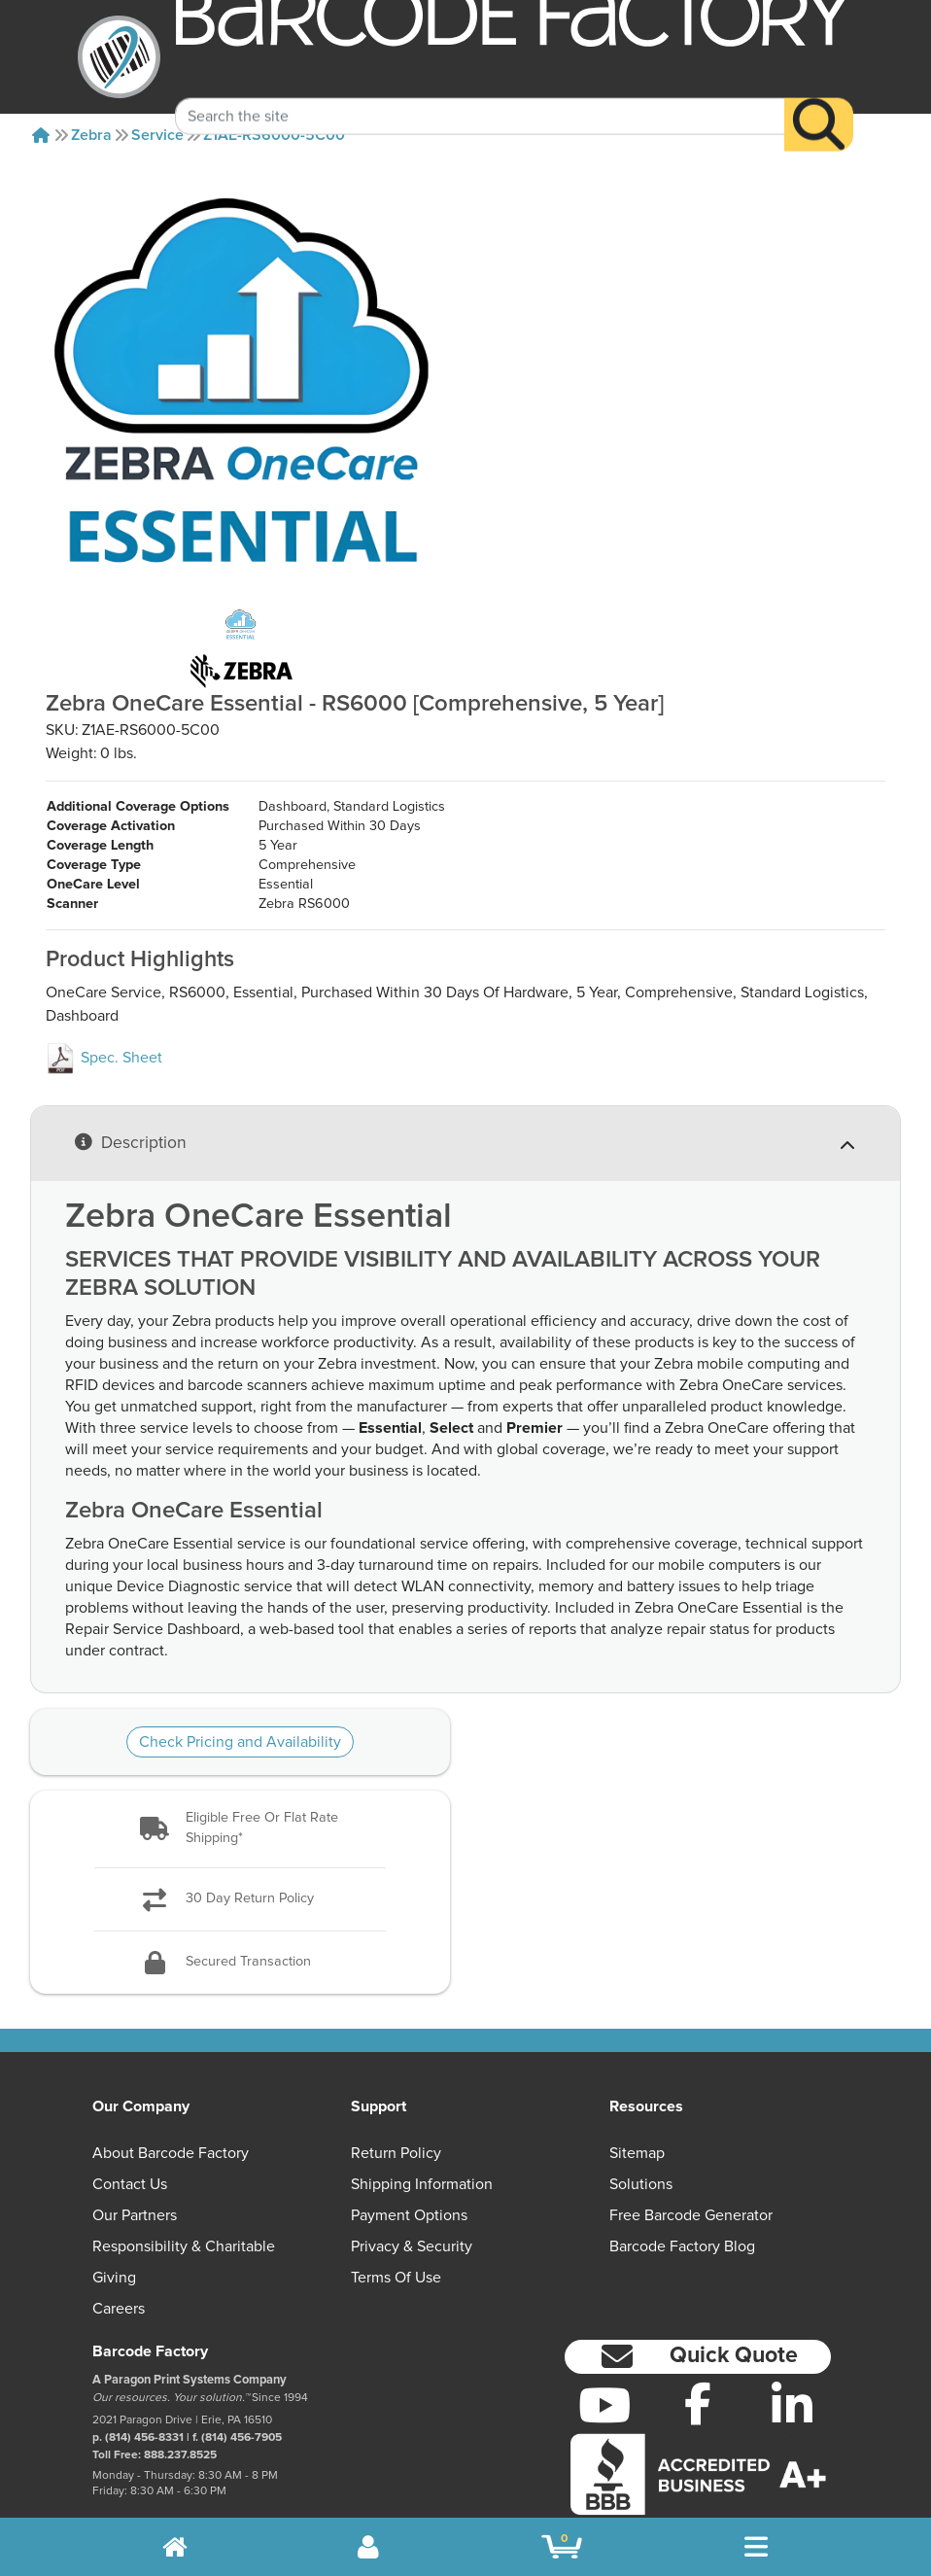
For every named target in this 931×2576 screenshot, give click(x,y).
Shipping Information (422, 2126)
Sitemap (637, 2095)
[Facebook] (698, 2344)
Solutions (640, 2126)
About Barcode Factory (170, 2095)
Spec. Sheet (104, 999)
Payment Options (409, 2157)
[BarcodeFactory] (119, 57)
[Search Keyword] (480, 91)
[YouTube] (604, 2346)
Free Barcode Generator (691, 2157)
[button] (240, 1770)
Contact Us (129, 2126)
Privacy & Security (411, 2188)
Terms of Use (396, 2219)
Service (157, 135)
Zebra (91, 135)
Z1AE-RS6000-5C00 (274, 135)
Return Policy (396, 2095)
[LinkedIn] (792, 2346)
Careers (118, 2250)
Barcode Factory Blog (682, 2188)
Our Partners (134, 2157)
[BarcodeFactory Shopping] (562, 2546)
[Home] (41, 135)
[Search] (818, 99)
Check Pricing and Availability (240, 1683)
